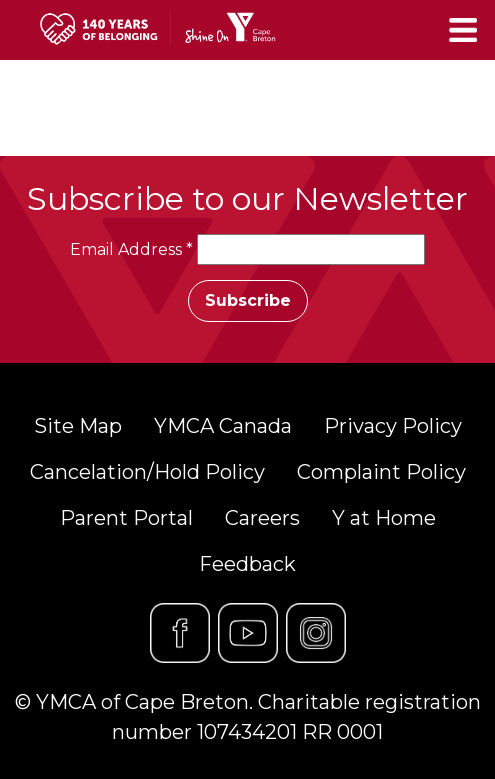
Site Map (78, 426)
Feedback (247, 564)
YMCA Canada (223, 426)
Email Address (131, 249)
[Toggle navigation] (465, 30)
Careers (262, 518)
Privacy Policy (393, 426)
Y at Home (384, 518)
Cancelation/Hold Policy (147, 472)
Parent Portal (126, 518)
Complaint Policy (381, 472)
